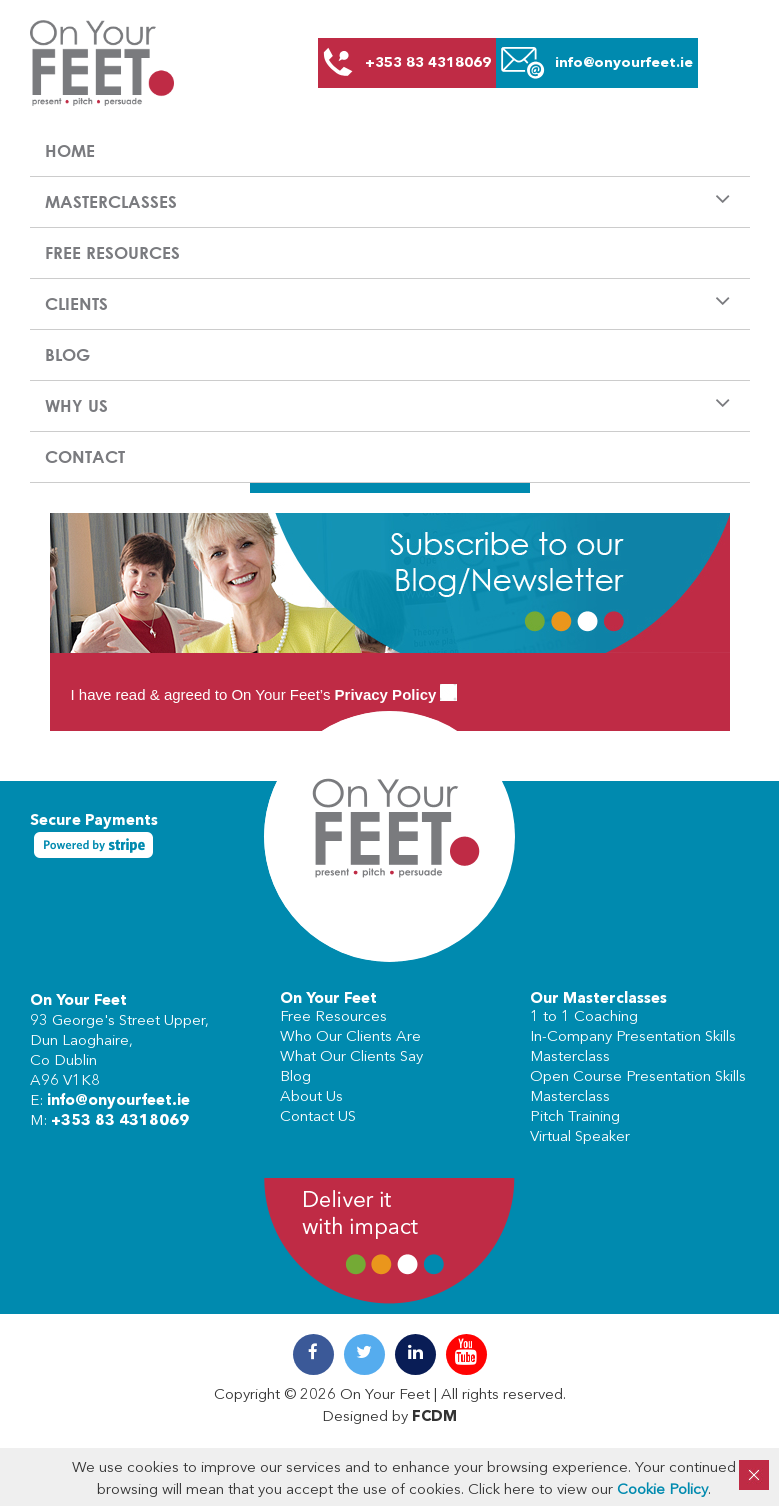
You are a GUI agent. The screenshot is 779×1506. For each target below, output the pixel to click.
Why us (76, 405)
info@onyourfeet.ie (118, 1101)
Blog (67, 354)
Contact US (318, 1117)
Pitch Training (575, 1117)
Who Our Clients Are (350, 1037)
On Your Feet (78, 1001)
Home (70, 150)
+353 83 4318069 (120, 1121)
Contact (85, 456)
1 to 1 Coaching (584, 1017)
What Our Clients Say (351, 1057)
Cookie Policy (662, 1490)
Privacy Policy (386, 694)
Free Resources (112, 252)
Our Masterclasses (598, 999)
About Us (311, 1097)
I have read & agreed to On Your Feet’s (264, 694)
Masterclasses (111, 201)
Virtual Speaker (580, 1137)
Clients (76, 303)
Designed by (389, 1417)
